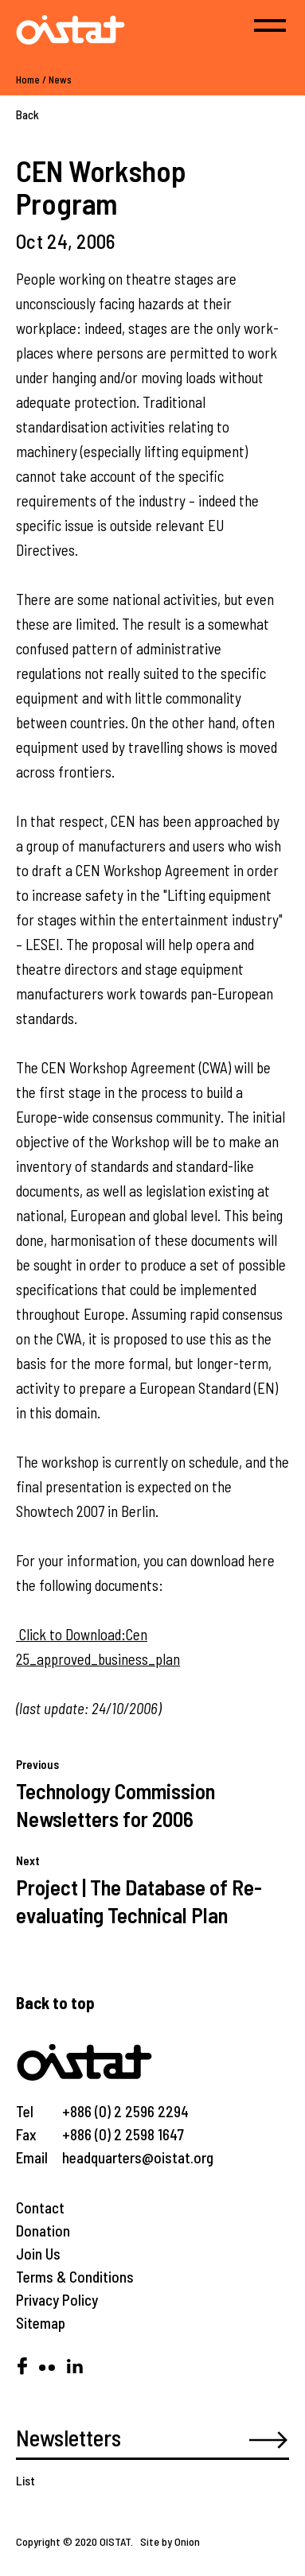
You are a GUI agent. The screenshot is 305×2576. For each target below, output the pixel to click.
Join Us (38, 2253)
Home (28, 79)
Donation (43, 2230)
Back (27, 114)
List (25, 2480)
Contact (40, 2207)
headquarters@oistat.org (137, 2157)
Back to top (55, 2002)
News (60, 79)
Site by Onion (170, 2541)
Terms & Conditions (75, 2277)
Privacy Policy (57, 2300)
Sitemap (40, 2323)
